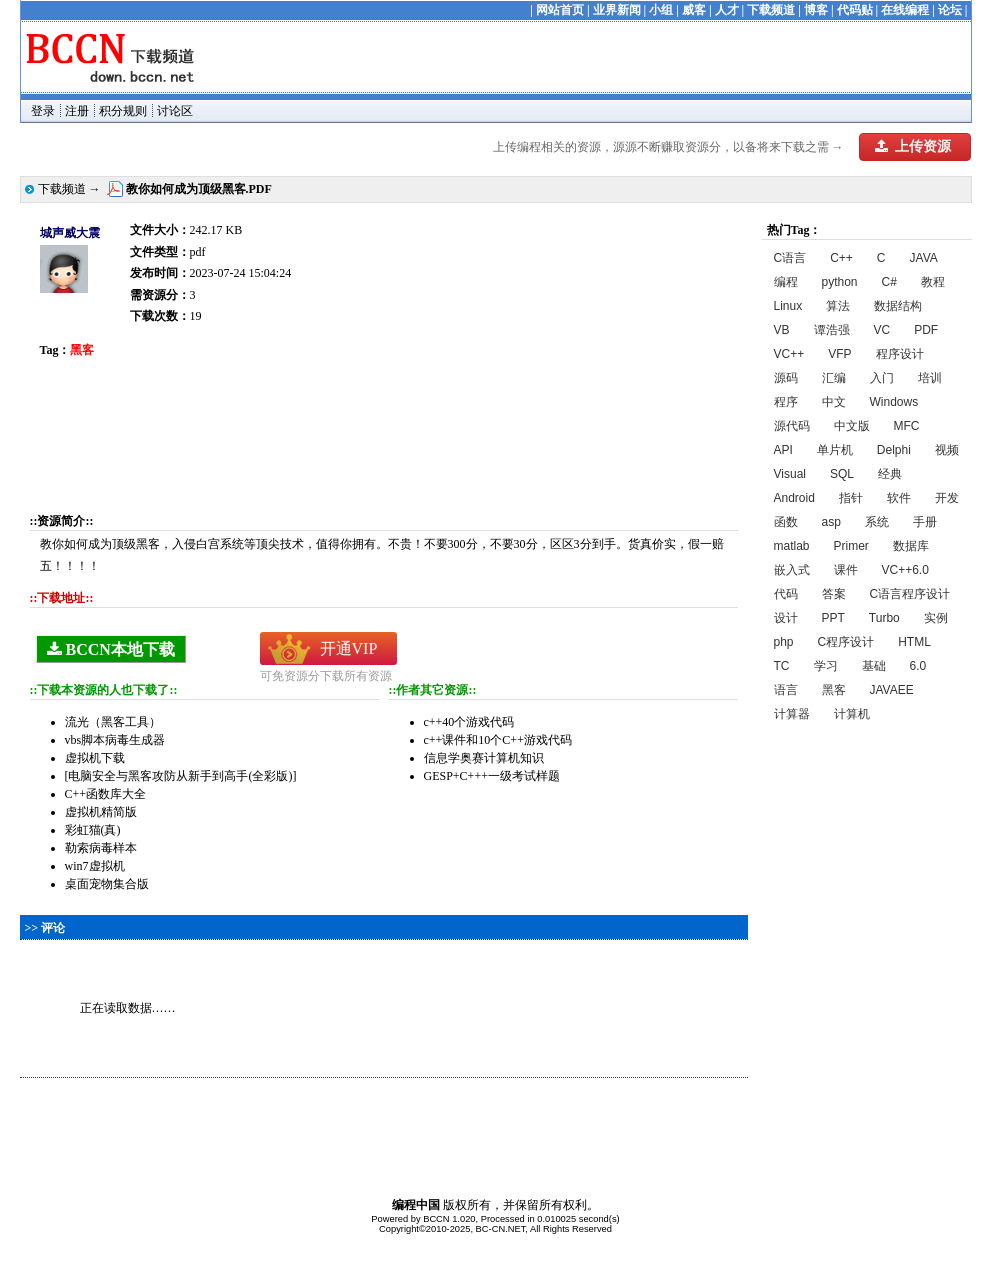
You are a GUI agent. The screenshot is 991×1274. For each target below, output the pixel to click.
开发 (947, 498)
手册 (925, 522)
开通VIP (349, 648)
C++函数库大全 (106, 794)
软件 (899, 498)
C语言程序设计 (910, 594)
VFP (839, 354)
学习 (826, 666)
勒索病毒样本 (101, 848)
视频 (947, 450)
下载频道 (771, 10)
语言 (786, 690)
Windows (894, 402)
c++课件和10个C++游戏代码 (498, 740)
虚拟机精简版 (101, 812)
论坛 (950, 10)
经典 (890, 474)
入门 (882, 378)
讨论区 (175, 111)
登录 (43, 111)
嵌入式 (792, 570)
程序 (786, 402)
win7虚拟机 (95, 866)
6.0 (918, 666)
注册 (77, 111)
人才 (727, 10)
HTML (914, 642)
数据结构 (898, 306)
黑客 (834, 690)
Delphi (894, 450)
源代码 (792, 426)
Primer (851, 546)
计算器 (792, 714)
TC (782, 666)
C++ (841, 258)
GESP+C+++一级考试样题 (492, 776)
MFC (907, 426)
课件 (846, 570)
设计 (786, 618)
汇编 (834, 378)
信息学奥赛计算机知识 (484, 758)
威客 (694, 10)
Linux (788, 306)
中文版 (852, 426)
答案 (834, 594)
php (784, 642)
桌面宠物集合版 (107, 884)
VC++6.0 (905, 570)
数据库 (911, 546)
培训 (930, 378)
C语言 (790, 258)
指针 (851, 498)
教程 (933, 282)
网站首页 (560, 10)
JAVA (924, 258)
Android (794, 498)
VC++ (789, 354)
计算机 (852, 714)
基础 (874, 666)
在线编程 (905, 10)
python (840, 282)
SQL (842, 474)
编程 (786, 282)
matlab (792, 546)
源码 (786, 378)
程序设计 (900, 354)
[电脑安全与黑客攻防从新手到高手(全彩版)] (181, 776)
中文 (834, 402)
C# (889, 282)
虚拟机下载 (95, 758)
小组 (661, 10)
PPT (833, 618)
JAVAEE (892, 690)
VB (782, 330)
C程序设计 (846, 642)
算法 (838, 306)
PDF (926, 330)
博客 (816, 10)
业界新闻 (617, 10)
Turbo (884, 618)
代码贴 (855, 10)
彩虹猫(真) (93, 830)
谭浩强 (832, 330)
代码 (786, 594)
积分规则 (123, 111)
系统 (877, 522)
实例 (936, 618)
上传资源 (913, 146)
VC (882, 330)
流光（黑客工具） (113, 722)
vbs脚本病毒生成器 (115, 740)
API (783, 450)
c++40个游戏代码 (469, 722)
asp (831, 522)
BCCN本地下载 (111, 649)
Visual (790, 474)
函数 (786, 522)
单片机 (835, 450)
